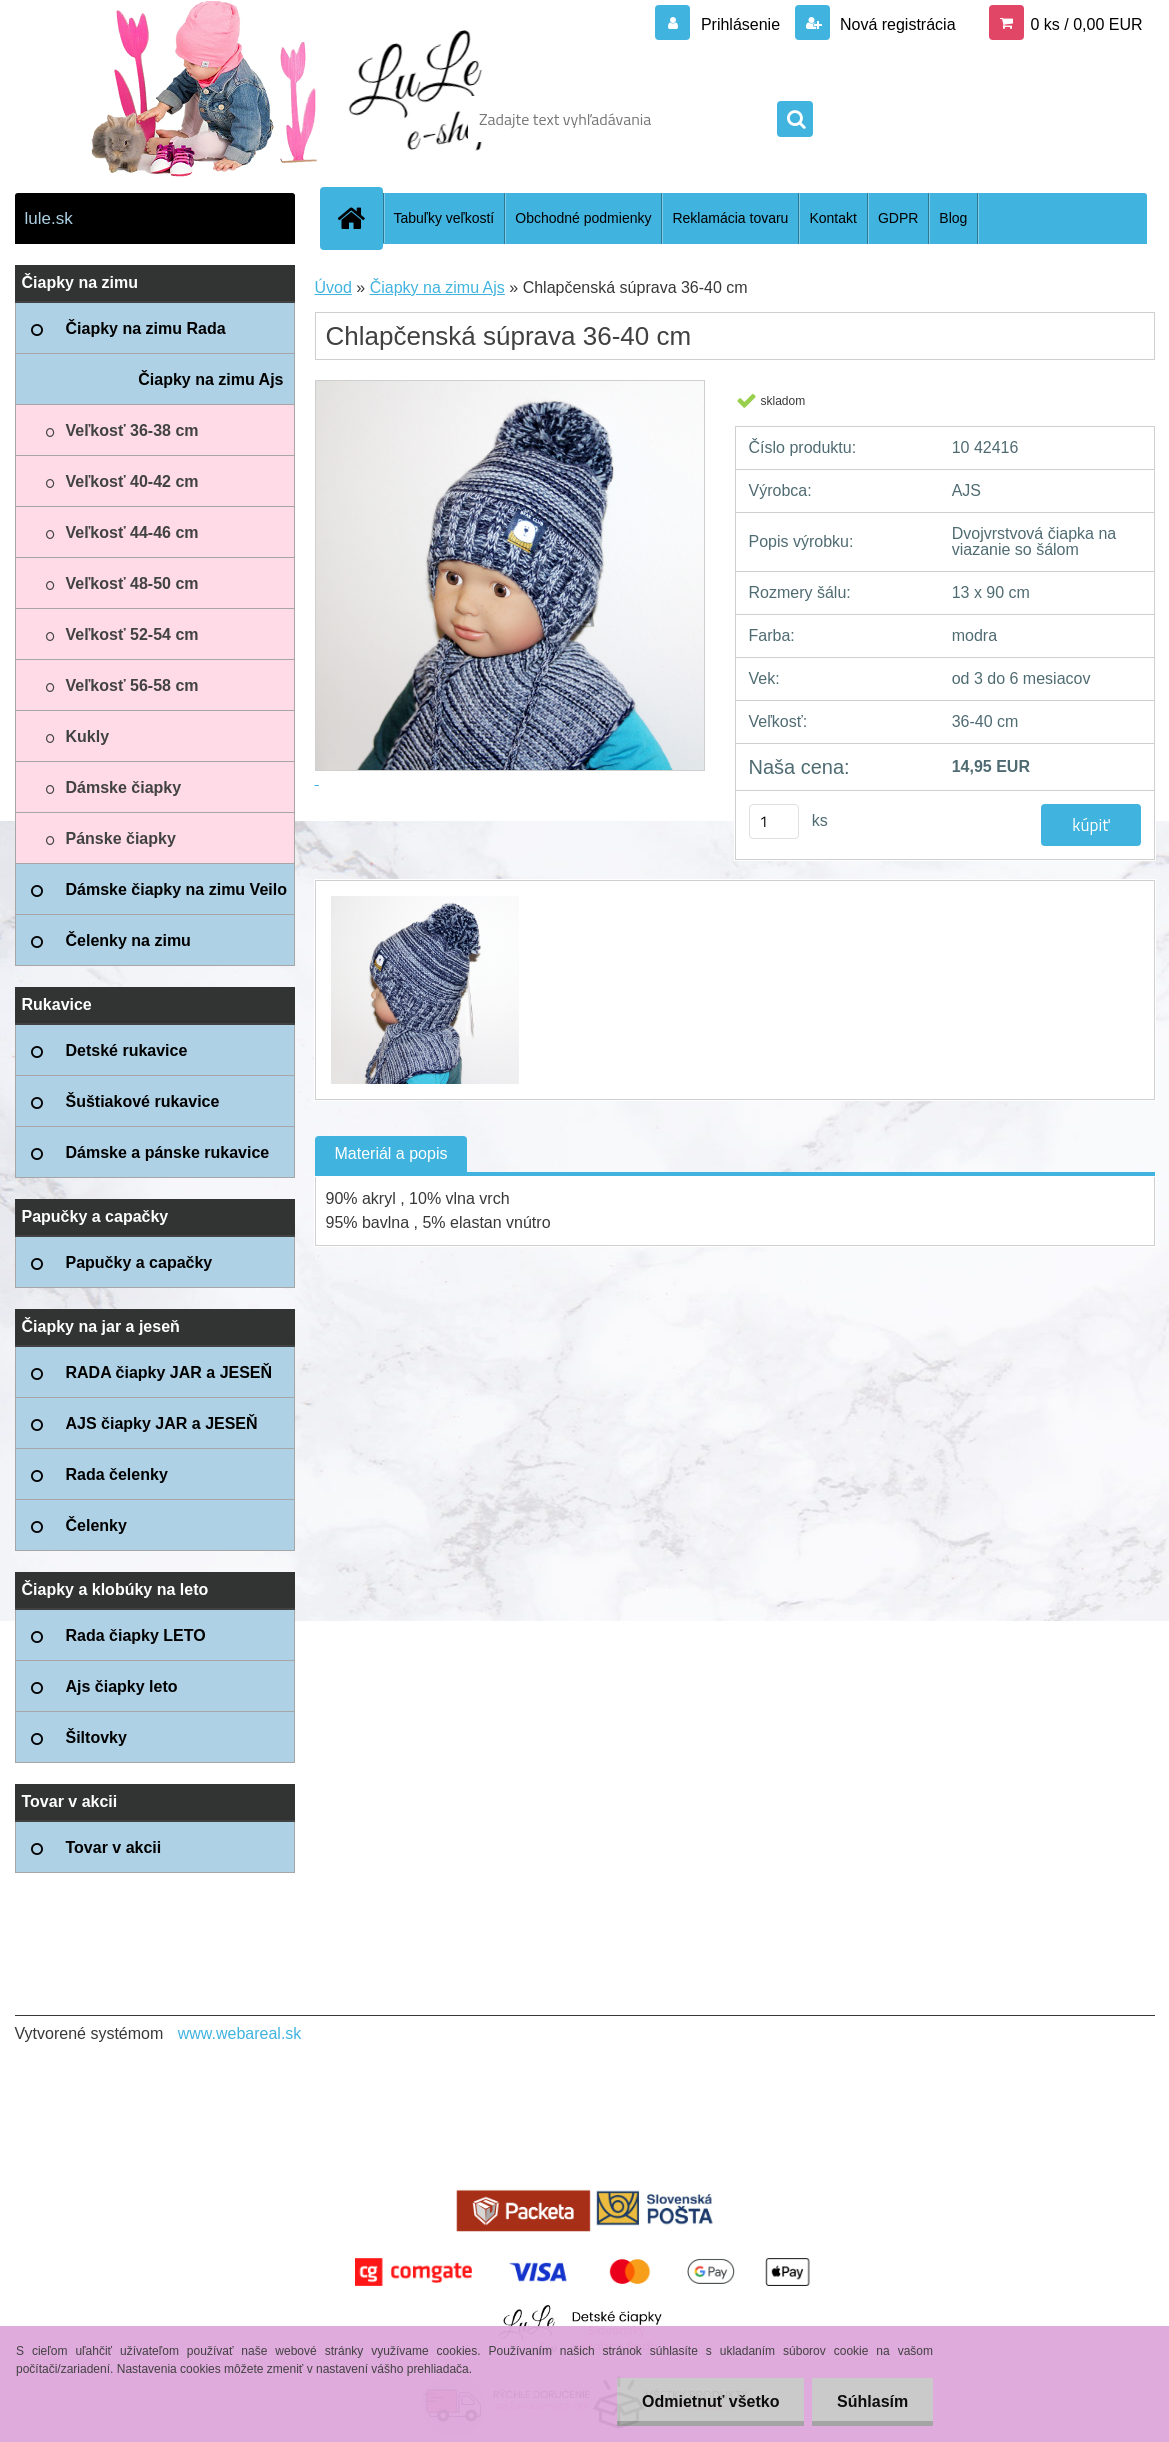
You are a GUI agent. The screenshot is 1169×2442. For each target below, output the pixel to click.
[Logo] (152, 119)
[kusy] (774, 821)
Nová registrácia (896, 24)
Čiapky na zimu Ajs (437, 287)
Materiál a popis (391, 1153)
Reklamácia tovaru (730, 218)
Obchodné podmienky (583, 218)
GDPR (898, 218)
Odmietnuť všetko (709, 2401)
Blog (953, 218)
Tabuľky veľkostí (444, 218)
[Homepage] (360, 218)
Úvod (333, 287)
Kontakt (832, 218)
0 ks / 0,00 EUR (1086, 24)
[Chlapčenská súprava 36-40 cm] (422, 898)
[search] (795, 120)
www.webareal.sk (240, 2033)
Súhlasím (872, 2401)
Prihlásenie (740, 24)
